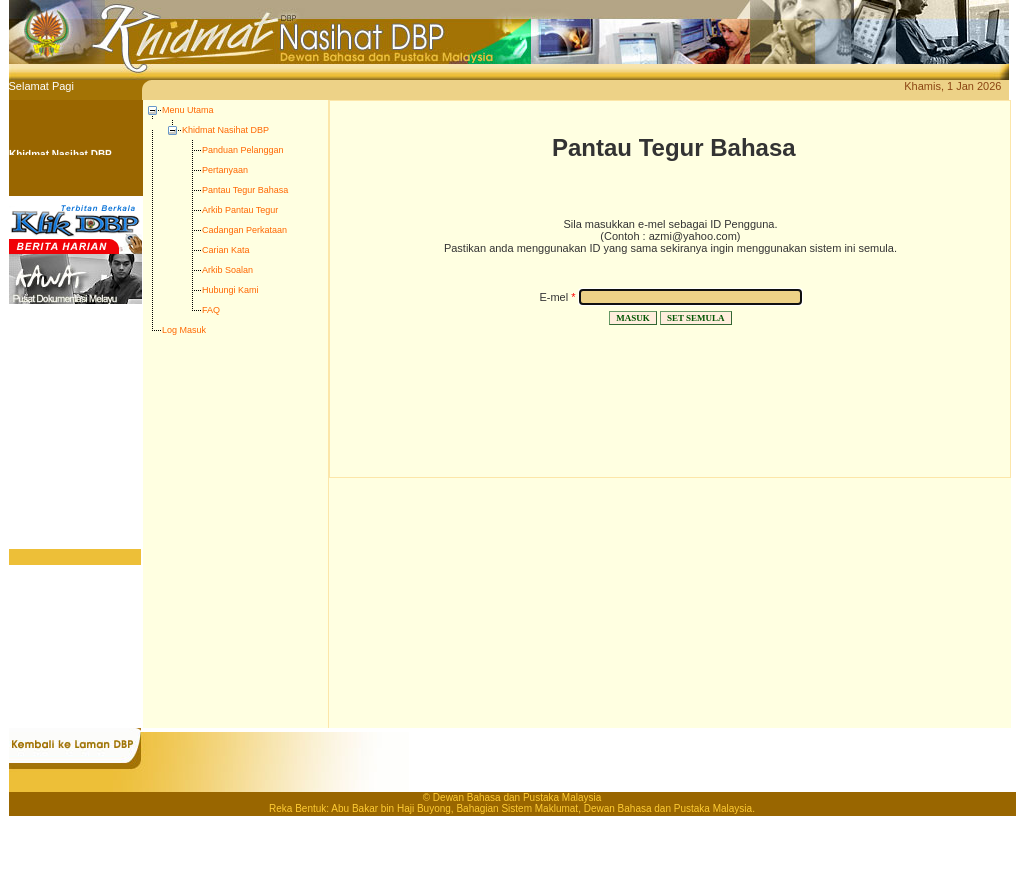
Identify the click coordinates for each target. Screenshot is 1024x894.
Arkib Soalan (227, 270)
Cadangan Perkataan (244, 230)
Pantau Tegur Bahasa (245, 190)
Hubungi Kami (230, 290)
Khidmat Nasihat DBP (225, 130)
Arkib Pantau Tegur (240, 210)
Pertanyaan (225, 170)
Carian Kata (226, 250)
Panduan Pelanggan (243, 150)
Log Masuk (184, 330)
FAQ (211, 310)
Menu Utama (188, 110)
